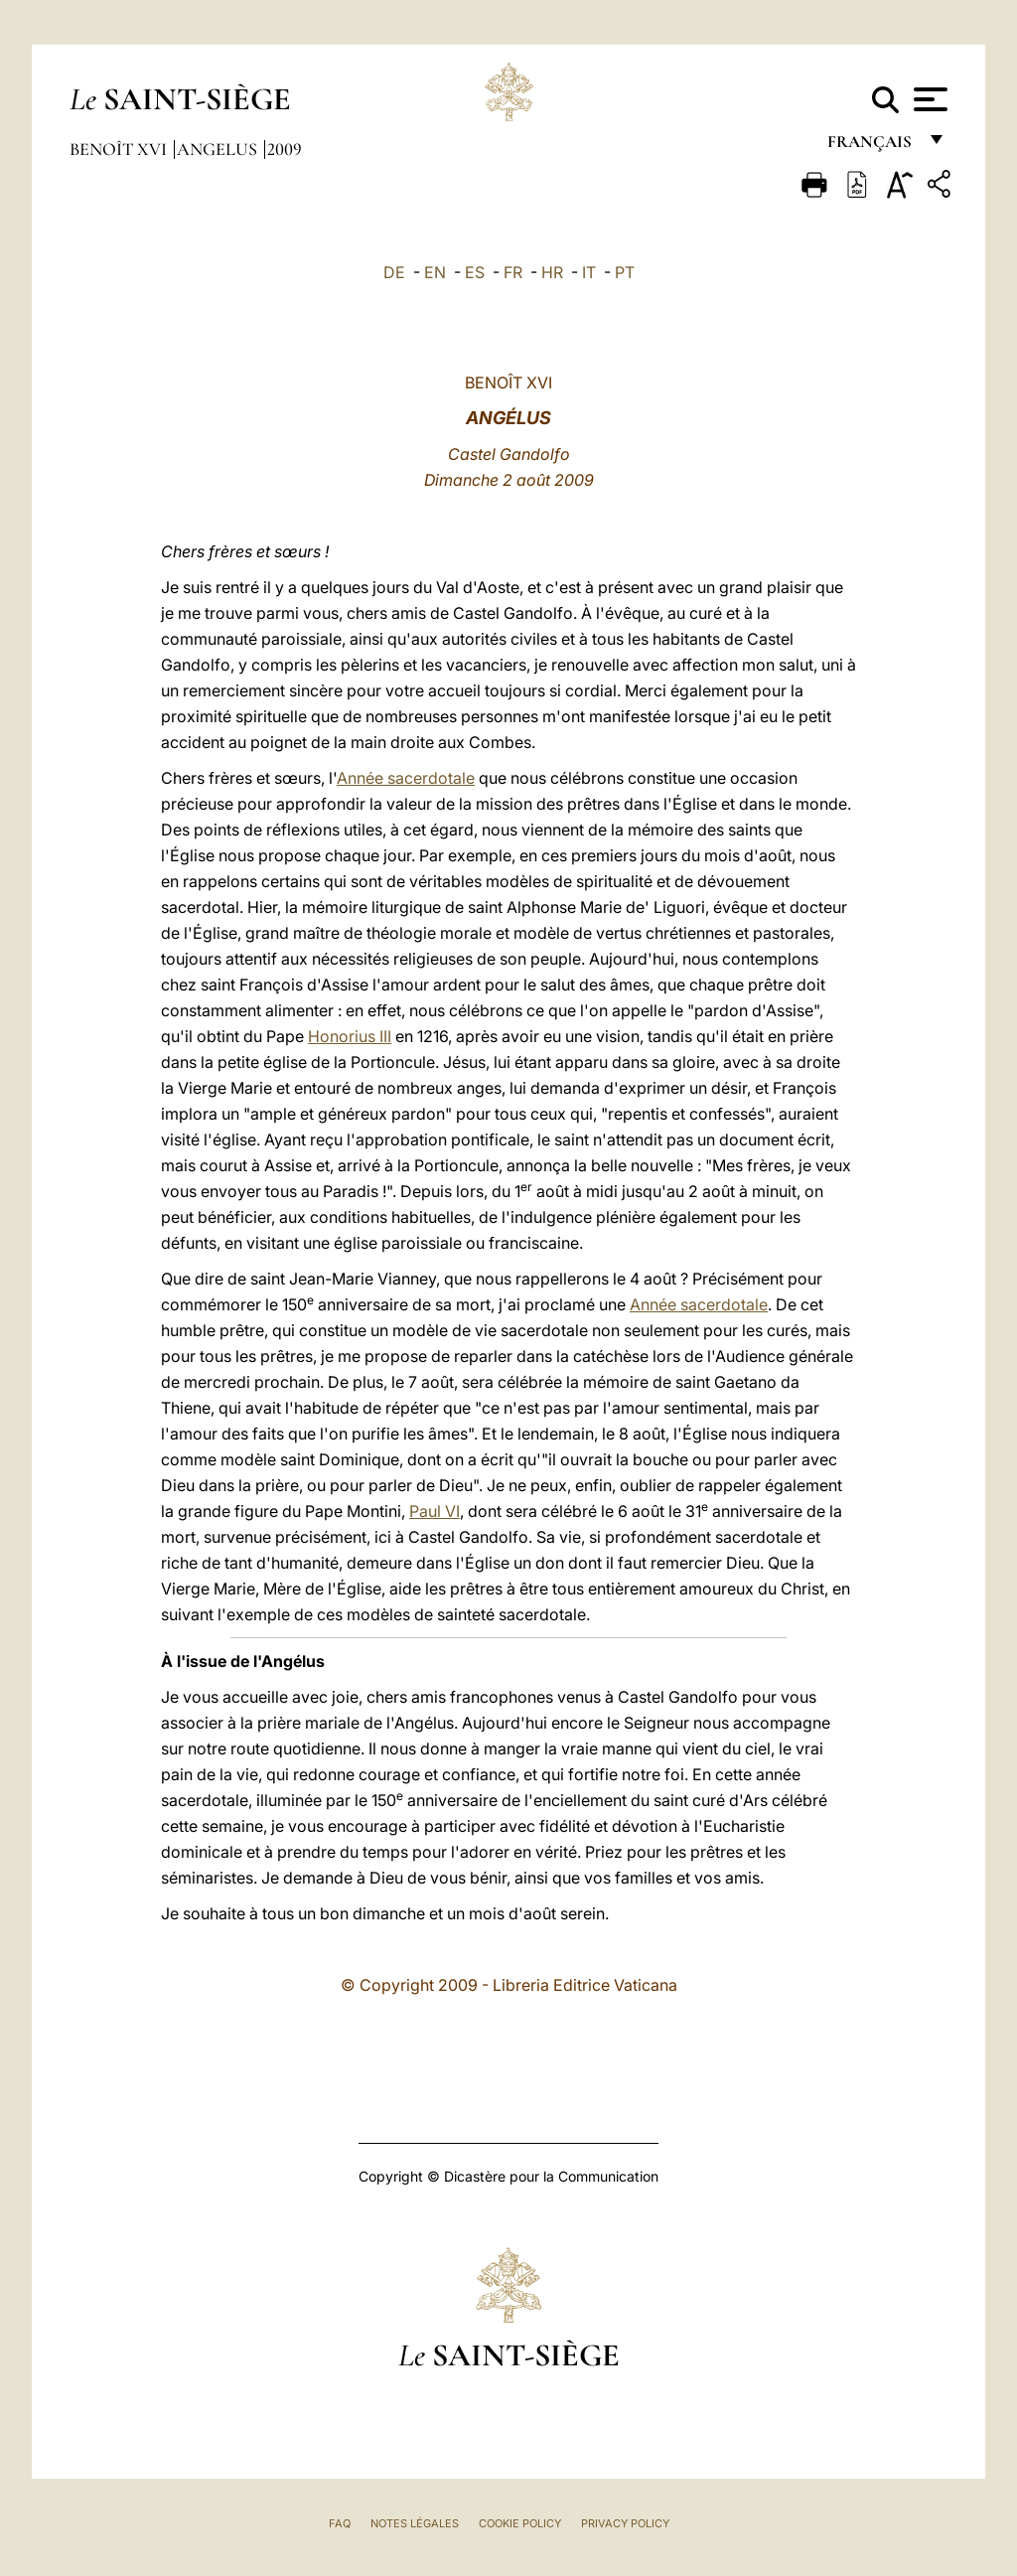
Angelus (219, 149)
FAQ (340, 2523)
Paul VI (434, 1511)
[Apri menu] (928, 99)
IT (589, 272)
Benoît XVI (120, 149)
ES (475, 272)
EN (435, 272)
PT (625, 272)
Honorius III (349, 1036)
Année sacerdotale (406, 778)
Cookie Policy (520, 2523)
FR (513, 272)
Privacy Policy (625, 2523)
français (871, 146)
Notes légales (414, 2523)
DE (394, 272)
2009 (284, 149)
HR (552, 272)
